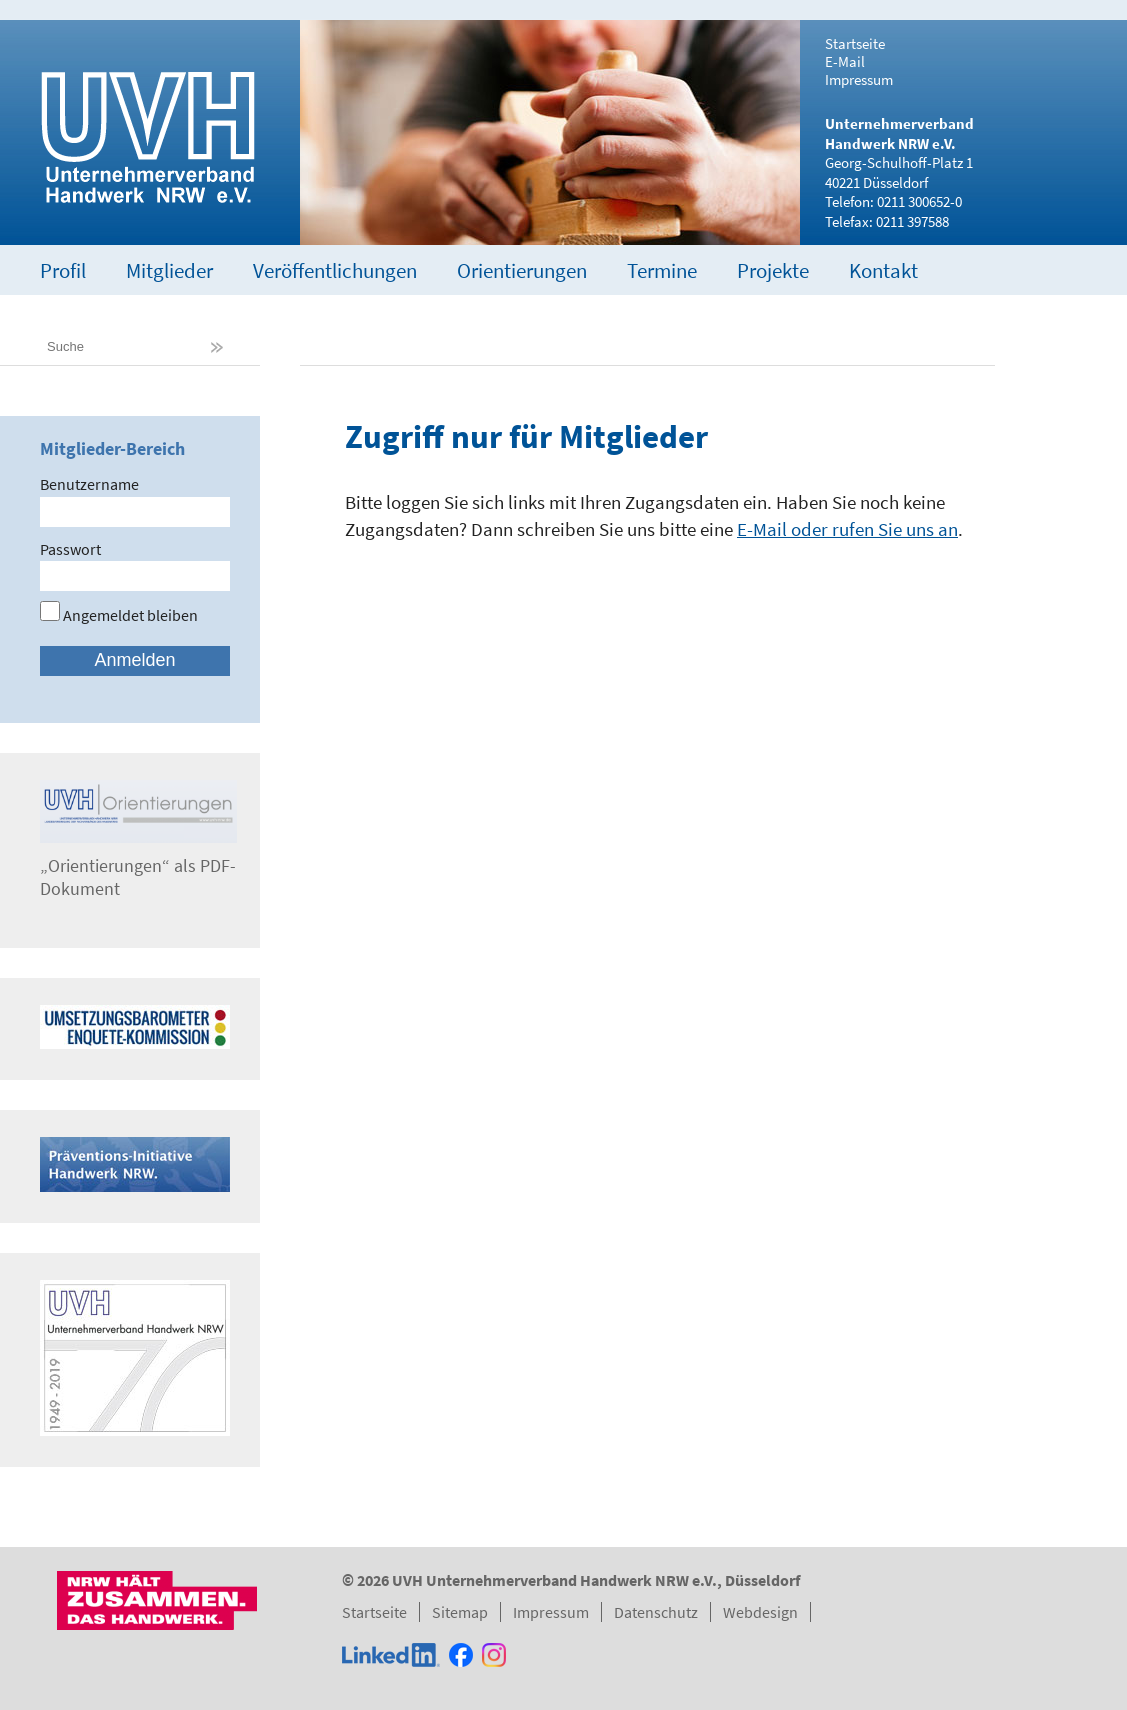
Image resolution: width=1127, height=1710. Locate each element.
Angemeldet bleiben (119, 615)
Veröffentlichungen (335, 270)
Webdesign (760, 1612)
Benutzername (89, 484)
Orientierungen (522, 270)
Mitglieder (169, 270)
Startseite (855, 44)
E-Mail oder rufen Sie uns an (847, 529)
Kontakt (883, 270)
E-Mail (845, 62)
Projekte (773, 270)
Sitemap (460, 1612)
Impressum (859, 80)
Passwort (70, 549)
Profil (63, 270)
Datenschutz (656, 1612)
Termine (662, 270)
